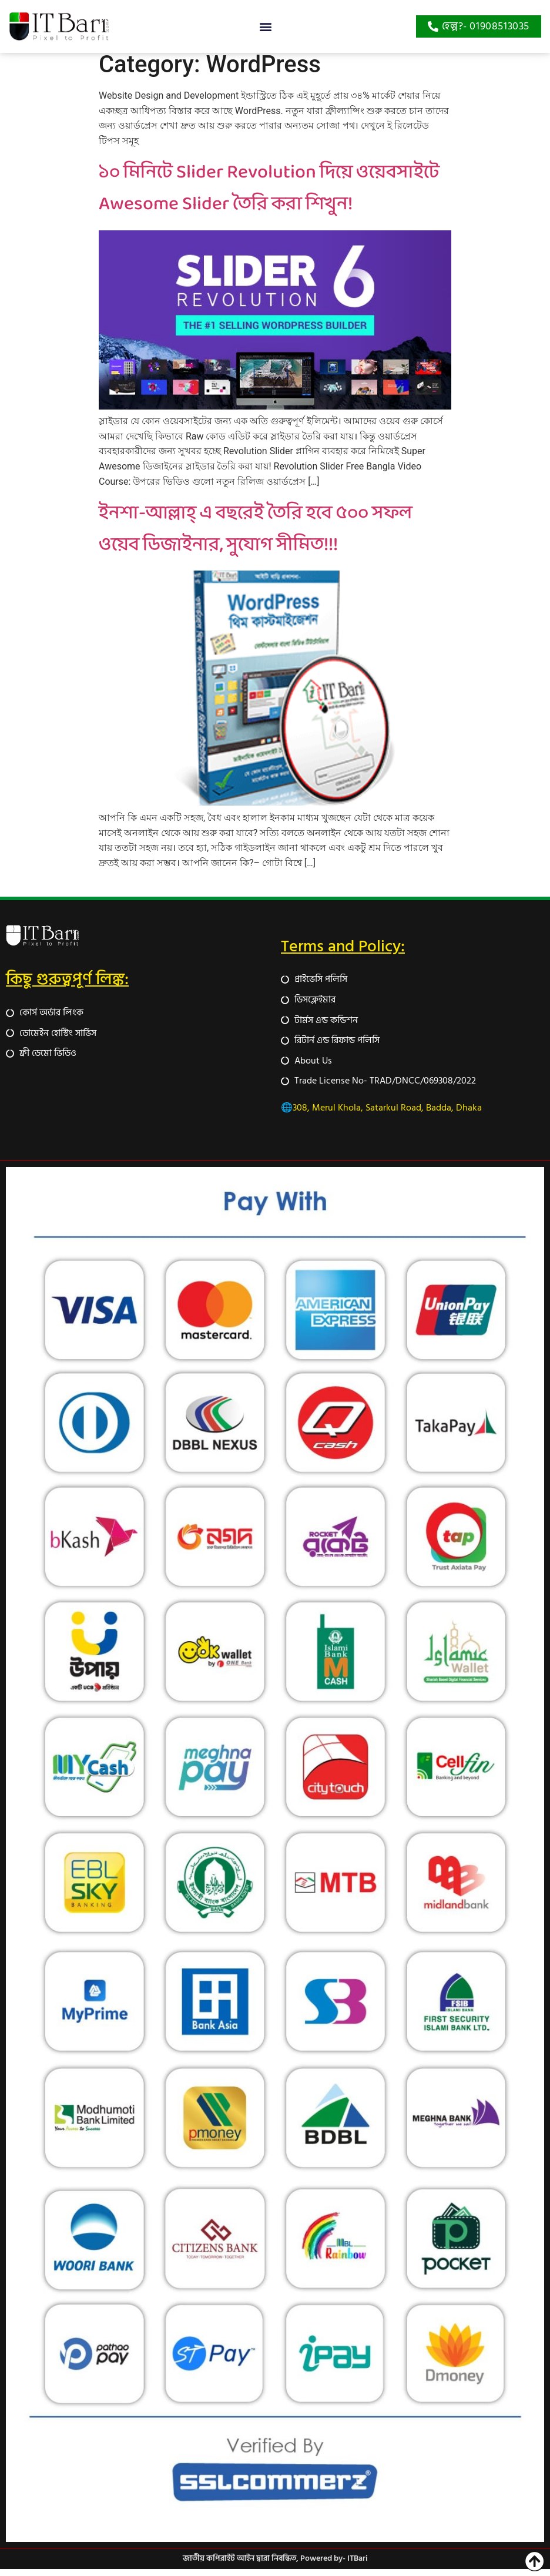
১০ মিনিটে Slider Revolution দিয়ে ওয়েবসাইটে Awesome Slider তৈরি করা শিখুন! (269, 195)
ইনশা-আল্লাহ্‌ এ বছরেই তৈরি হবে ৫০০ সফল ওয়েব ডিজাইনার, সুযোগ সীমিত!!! (255, 536)
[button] (265, 26)
